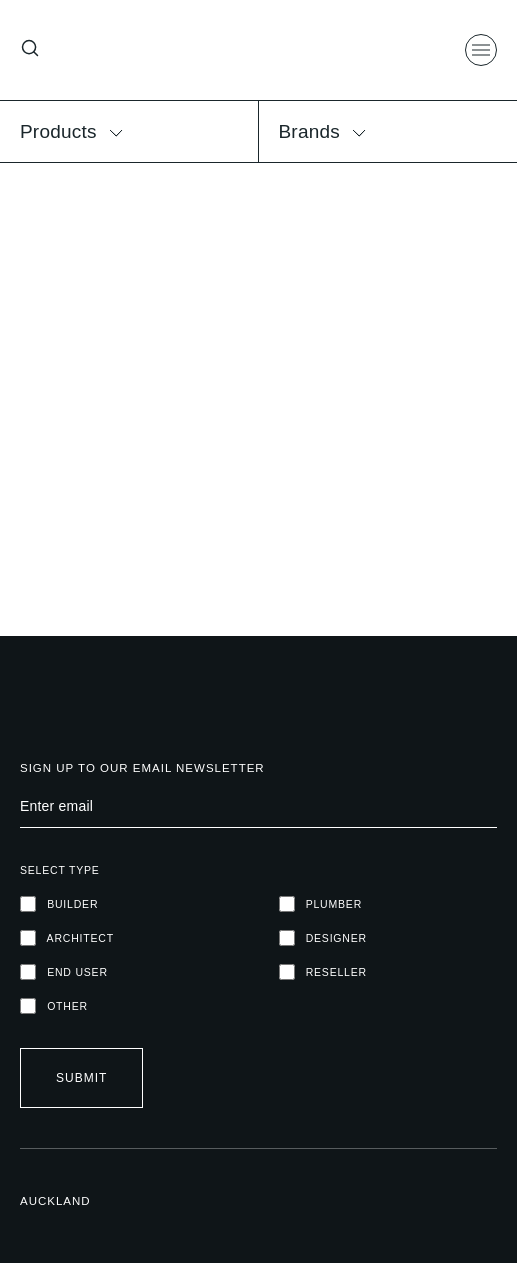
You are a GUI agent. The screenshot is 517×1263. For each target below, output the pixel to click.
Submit (81, 1078)
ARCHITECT (67, 938)
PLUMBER (321, 904)
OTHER (54, 1006)
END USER (64, 972)
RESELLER (323, 972)
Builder (59, 904)
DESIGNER (323, 938)
